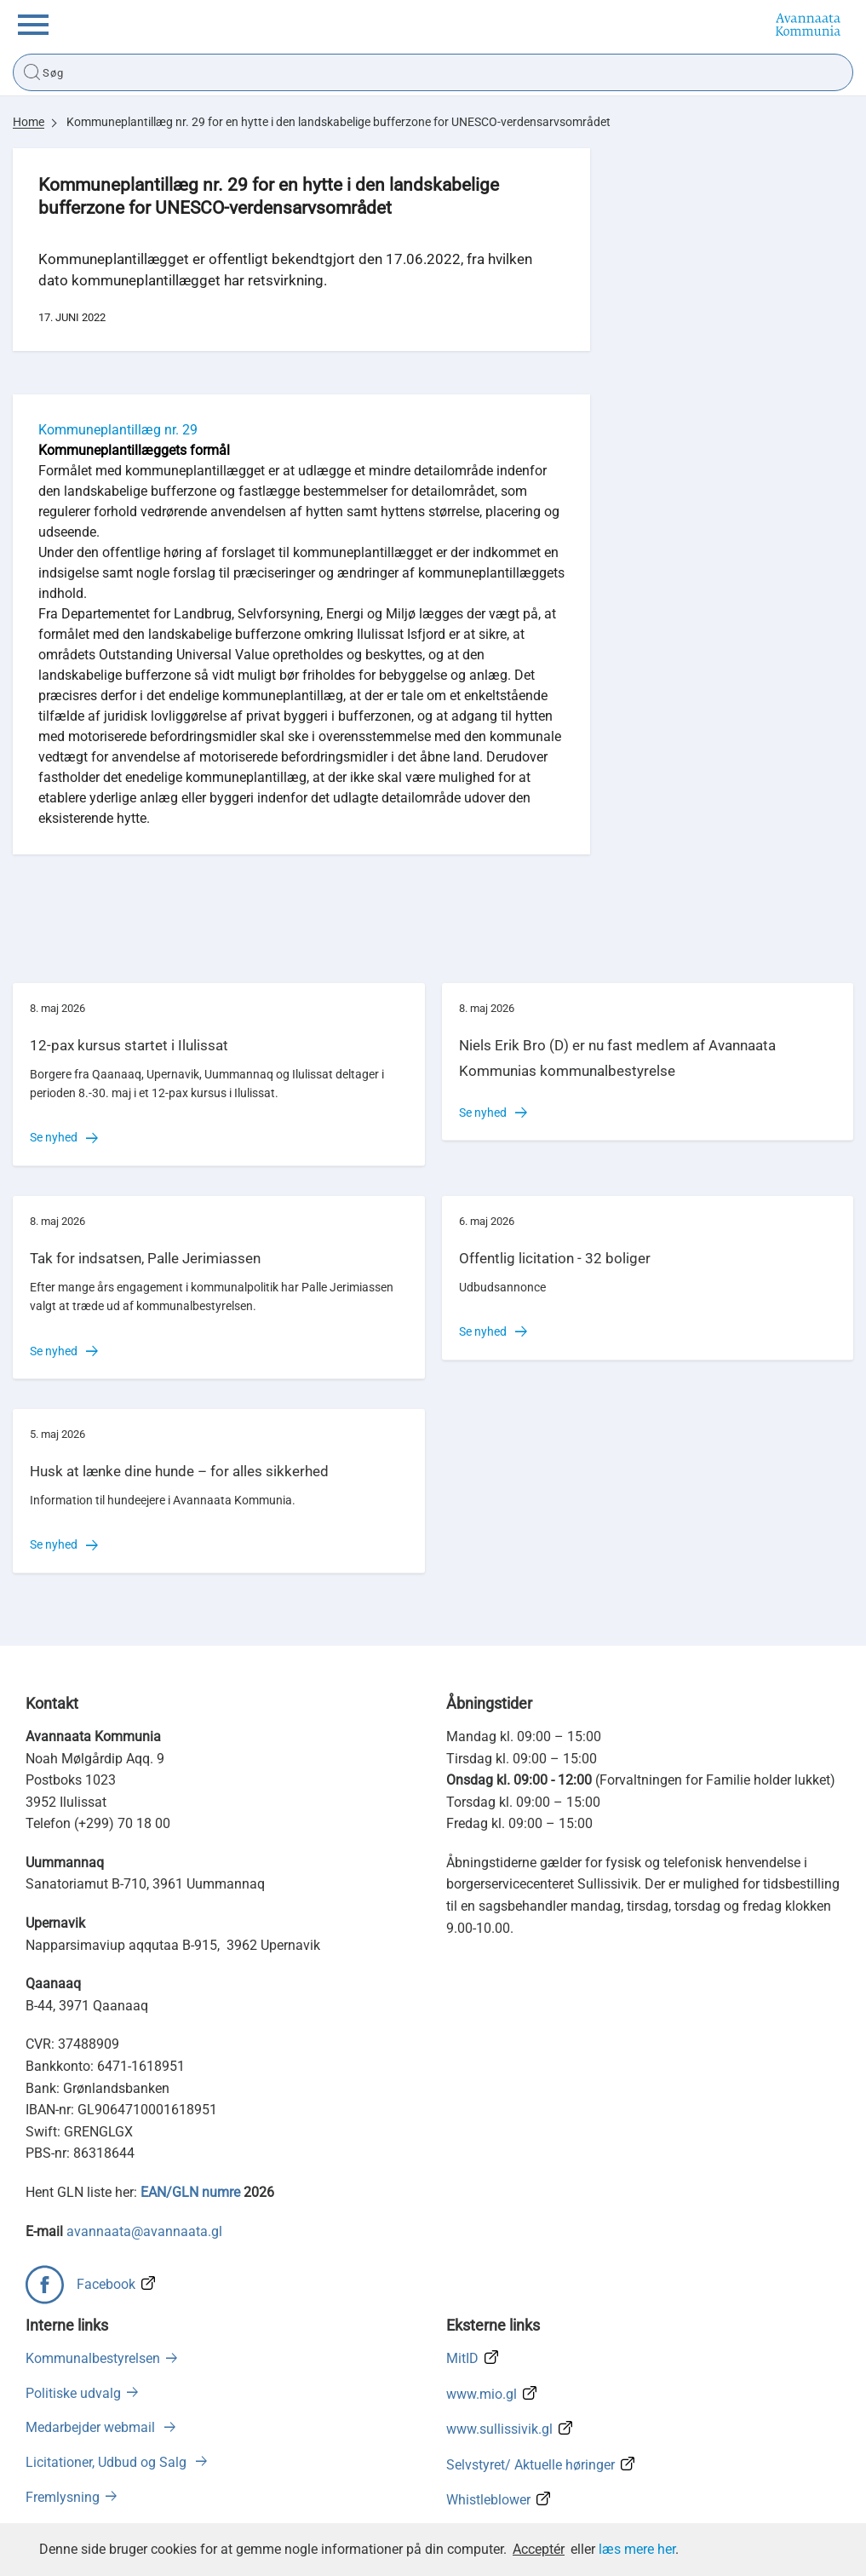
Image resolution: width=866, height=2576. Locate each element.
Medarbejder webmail (92, 2427)
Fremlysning (63, 2497)
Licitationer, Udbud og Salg (108, 2462)
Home (28, 122)
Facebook (106, 2284)
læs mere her (637, 2549)
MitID (462, 2358)
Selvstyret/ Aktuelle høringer (530, 2465)
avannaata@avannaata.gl (144, 2231)
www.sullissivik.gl (499, 2429)
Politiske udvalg (73, 2393)
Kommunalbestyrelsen (93, 2358)
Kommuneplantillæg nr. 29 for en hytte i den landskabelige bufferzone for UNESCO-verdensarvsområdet (338, 122)
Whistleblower (488, 2500)
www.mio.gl (481, 2394)
